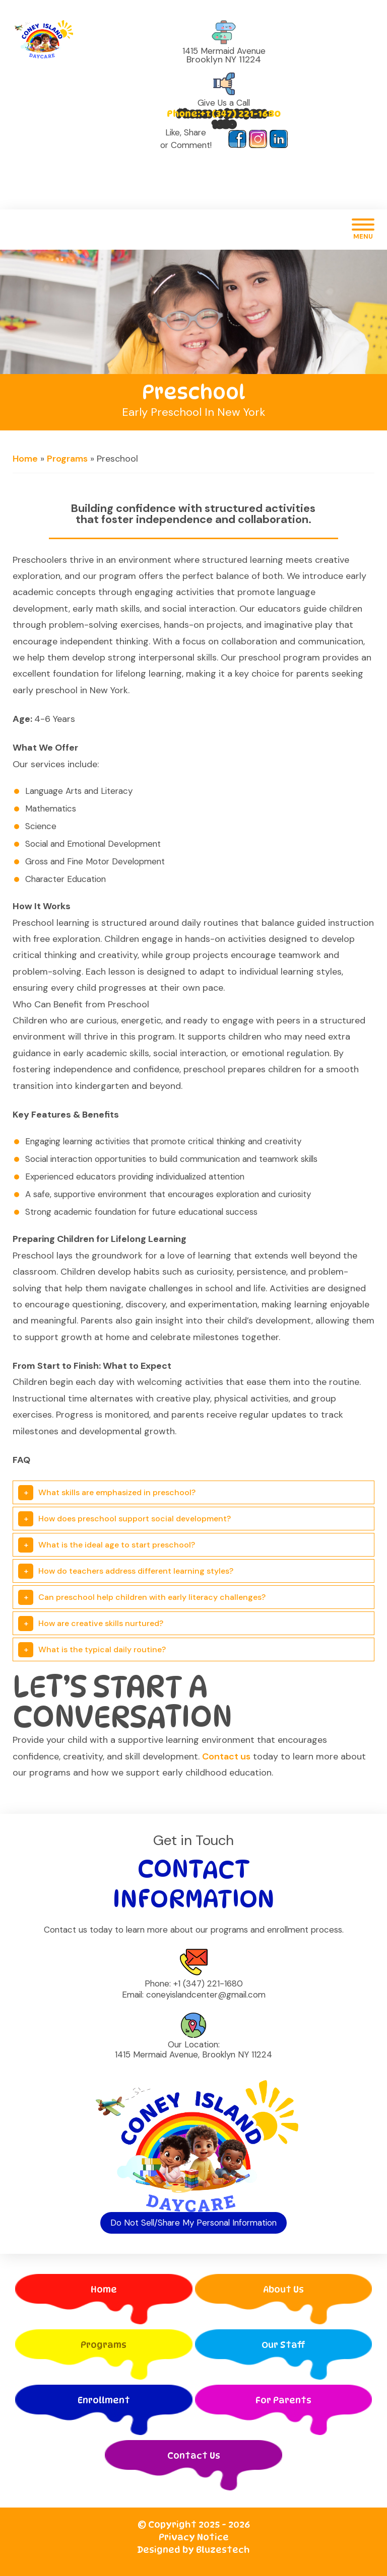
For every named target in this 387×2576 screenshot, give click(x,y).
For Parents (283, 2400)
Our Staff (283, 2344)
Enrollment (104, 2400)
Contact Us (193, 2455)
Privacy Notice (194, 2537)
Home (25, 459)
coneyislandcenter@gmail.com (206, 1994)
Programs (67, 459)
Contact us (226, 1756)
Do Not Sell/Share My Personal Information (193, 2222)
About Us (283, 2289)
